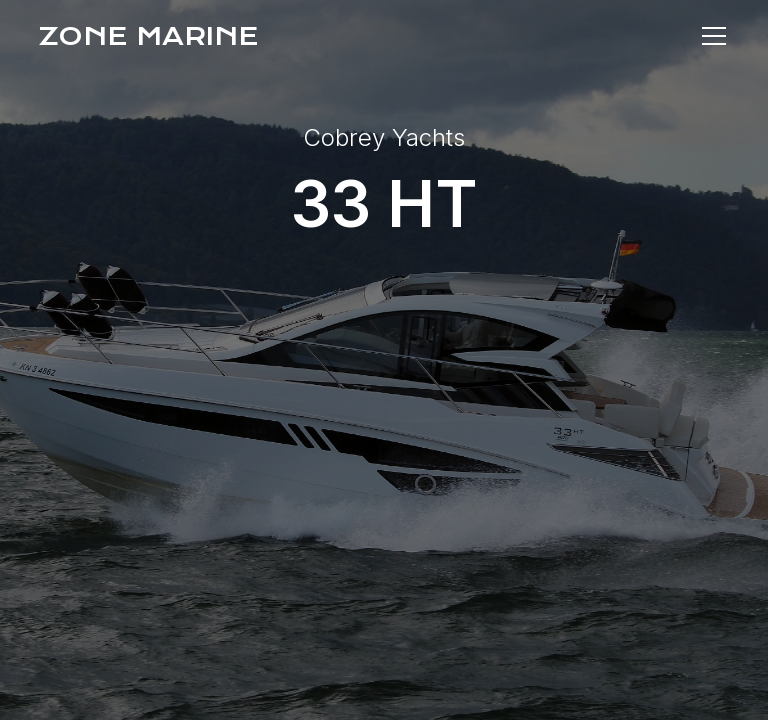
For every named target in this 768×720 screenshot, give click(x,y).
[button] (710, 36)
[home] (148, 36)
